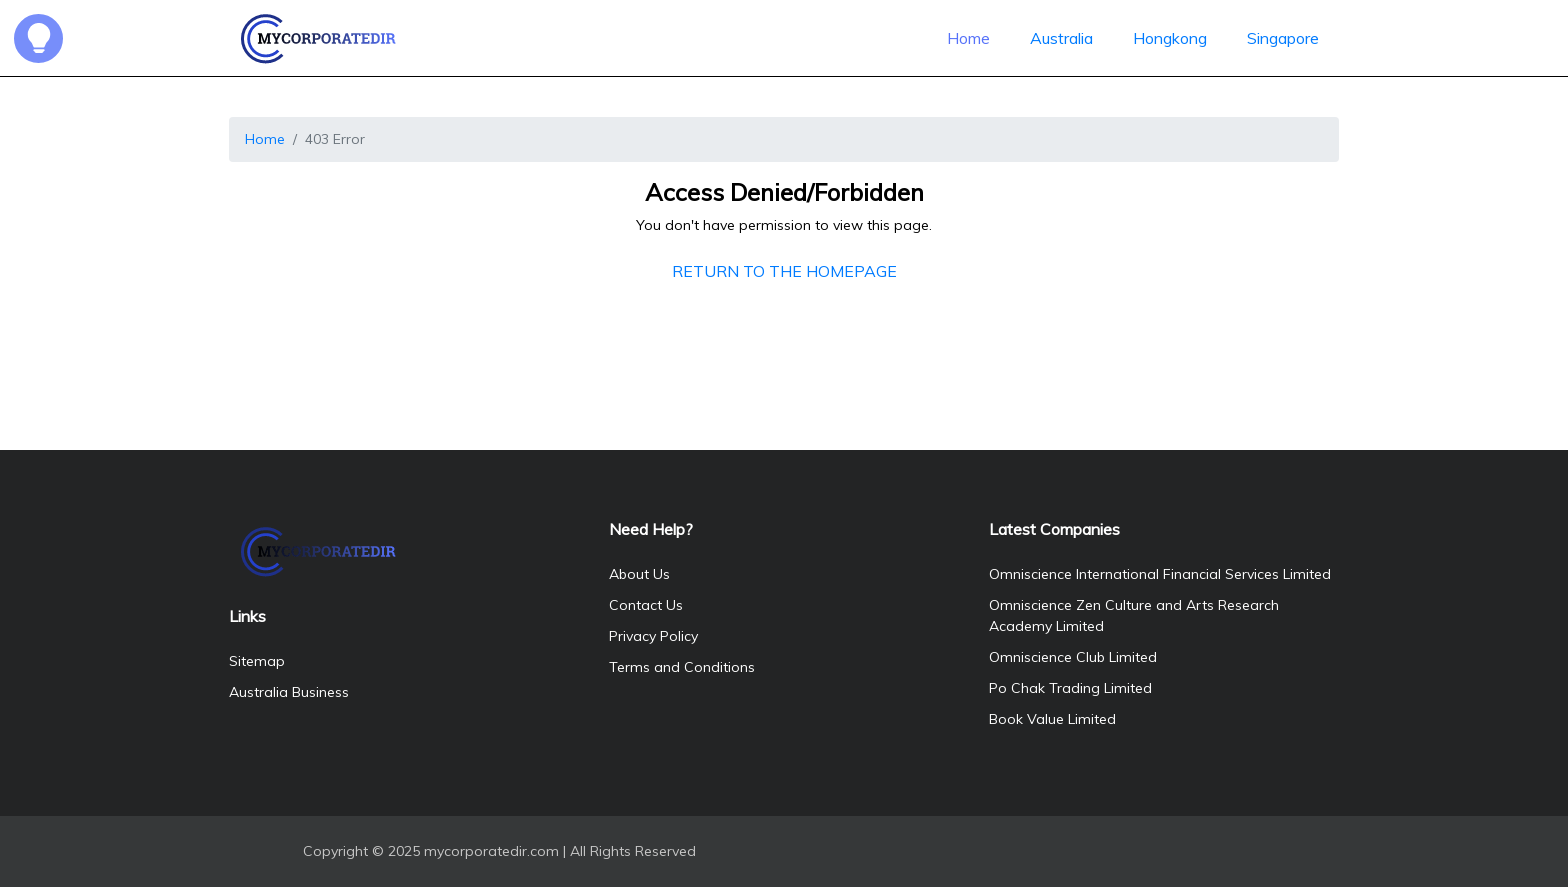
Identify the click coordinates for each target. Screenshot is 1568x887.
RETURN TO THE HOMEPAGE (784, 271)
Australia (1061, 38)
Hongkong (1170, 38)
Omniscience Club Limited (1073, 657)
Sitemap (257, 661)
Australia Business (289, 692)
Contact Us (646, 605)
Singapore (1283, 38)
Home (968, 38)
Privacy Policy (653, 636)
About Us (639, 574)
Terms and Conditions (682, 667)
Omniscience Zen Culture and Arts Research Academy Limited (1134, 615)
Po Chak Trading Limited (1070, 688)
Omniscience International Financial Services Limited (1160, 574)
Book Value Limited (1052, 719)
